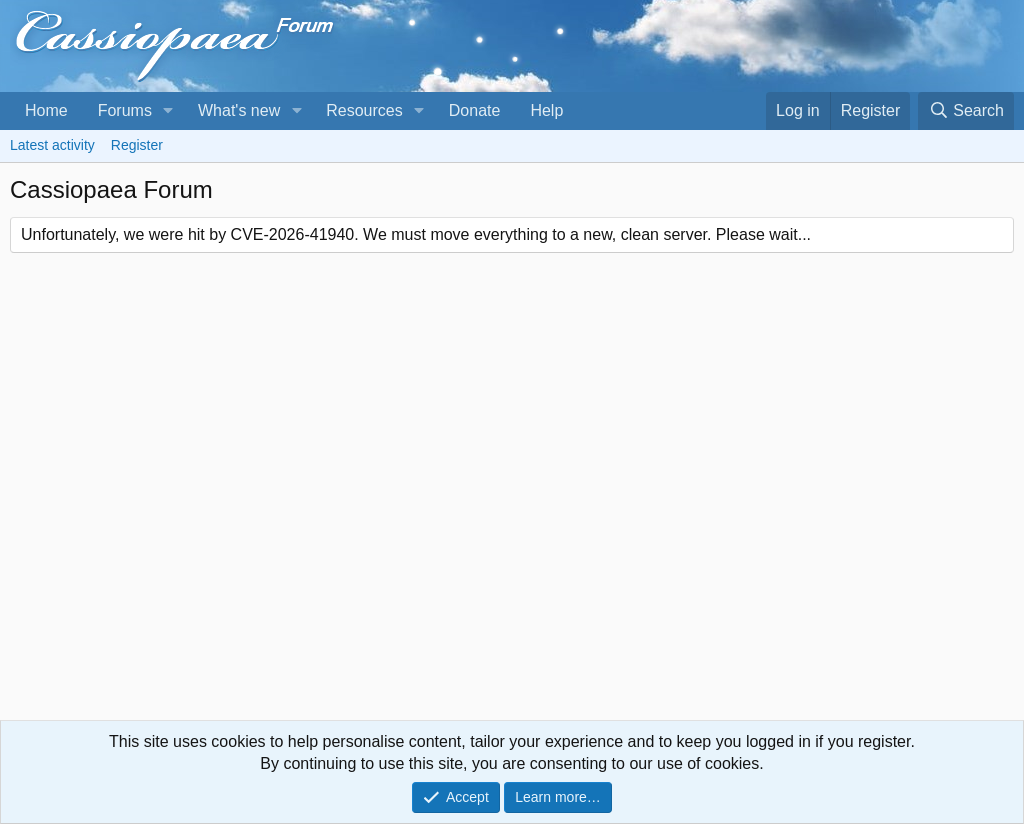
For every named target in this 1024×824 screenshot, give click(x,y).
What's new (239, 110)
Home (46, 110)
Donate (475, 110)
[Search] (966, 111)
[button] (168, 111)
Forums (125, 110)
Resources (364, 110)
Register (137, 145)
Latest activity (52, 145)
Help (546, 110)
